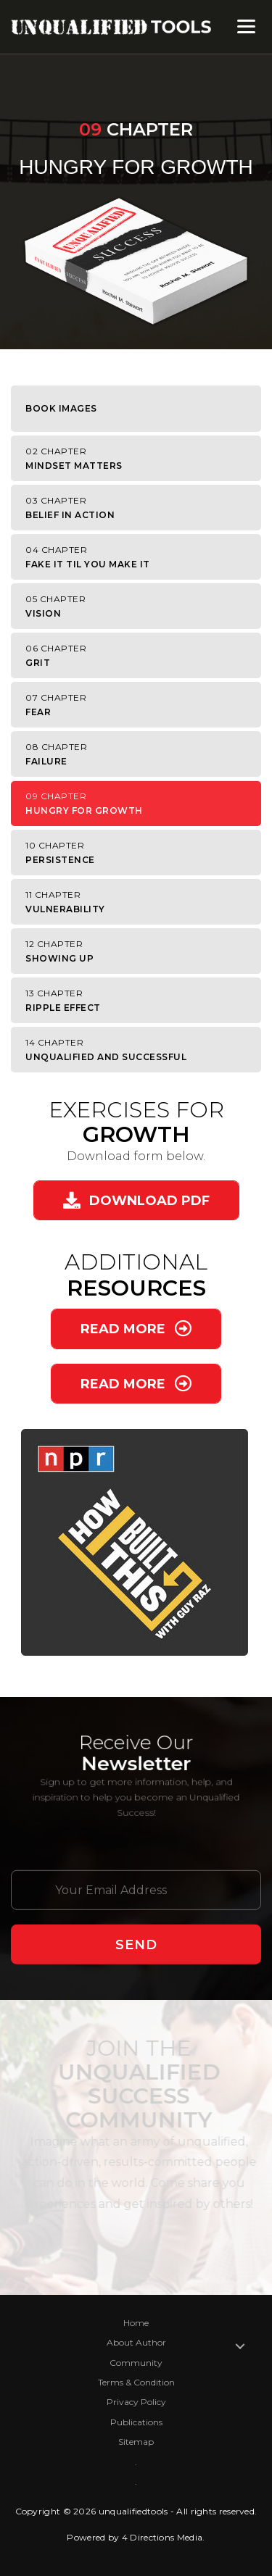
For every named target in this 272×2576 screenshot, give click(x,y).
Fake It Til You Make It (139, 557)
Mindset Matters (139, 458)
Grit (139, 655)
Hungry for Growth (139, 803)
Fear (139, 704)
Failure (139, 754)
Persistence (139, 852)
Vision (139, 606)
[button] (136, 1200)
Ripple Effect (139, 1000)
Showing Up (139, 951)
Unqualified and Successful (139, 1049)
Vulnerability (139, 901)
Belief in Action (139, 507)
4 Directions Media (162, 2537)
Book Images (61, 408)
